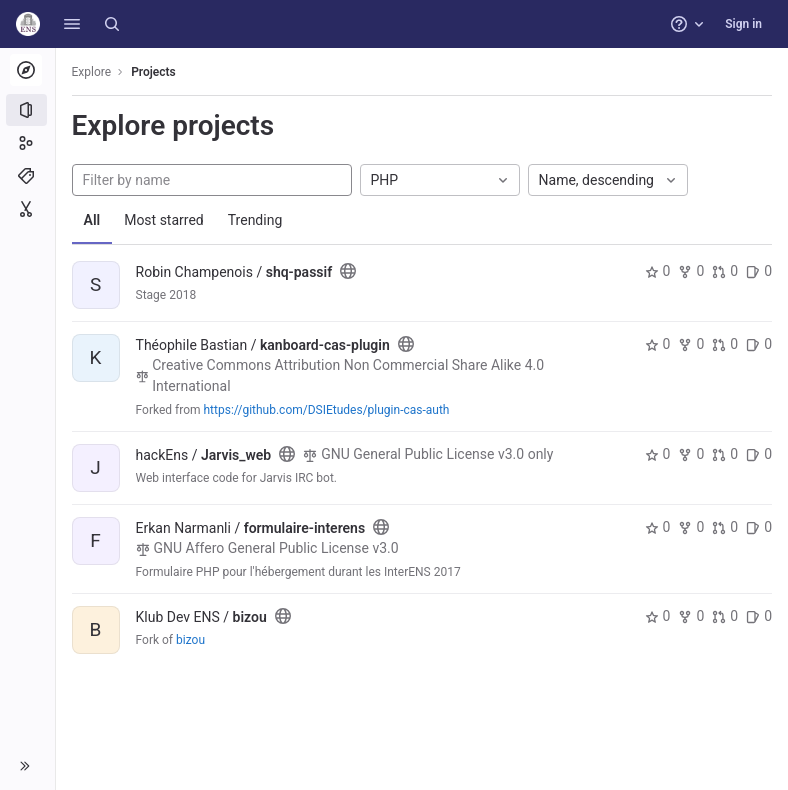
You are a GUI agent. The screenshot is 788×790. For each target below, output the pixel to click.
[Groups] (27, 143)
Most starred (165, 220)
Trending (255, 220)
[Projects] (27, 110)
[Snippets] (27, 209)
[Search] (112, 24)
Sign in (743, 24)
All (92, 220)
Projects (154, 72)
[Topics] (27, 176)
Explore (92, 72)
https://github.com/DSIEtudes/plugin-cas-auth (327, 410)
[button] (72, 24)
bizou (190, 640)
